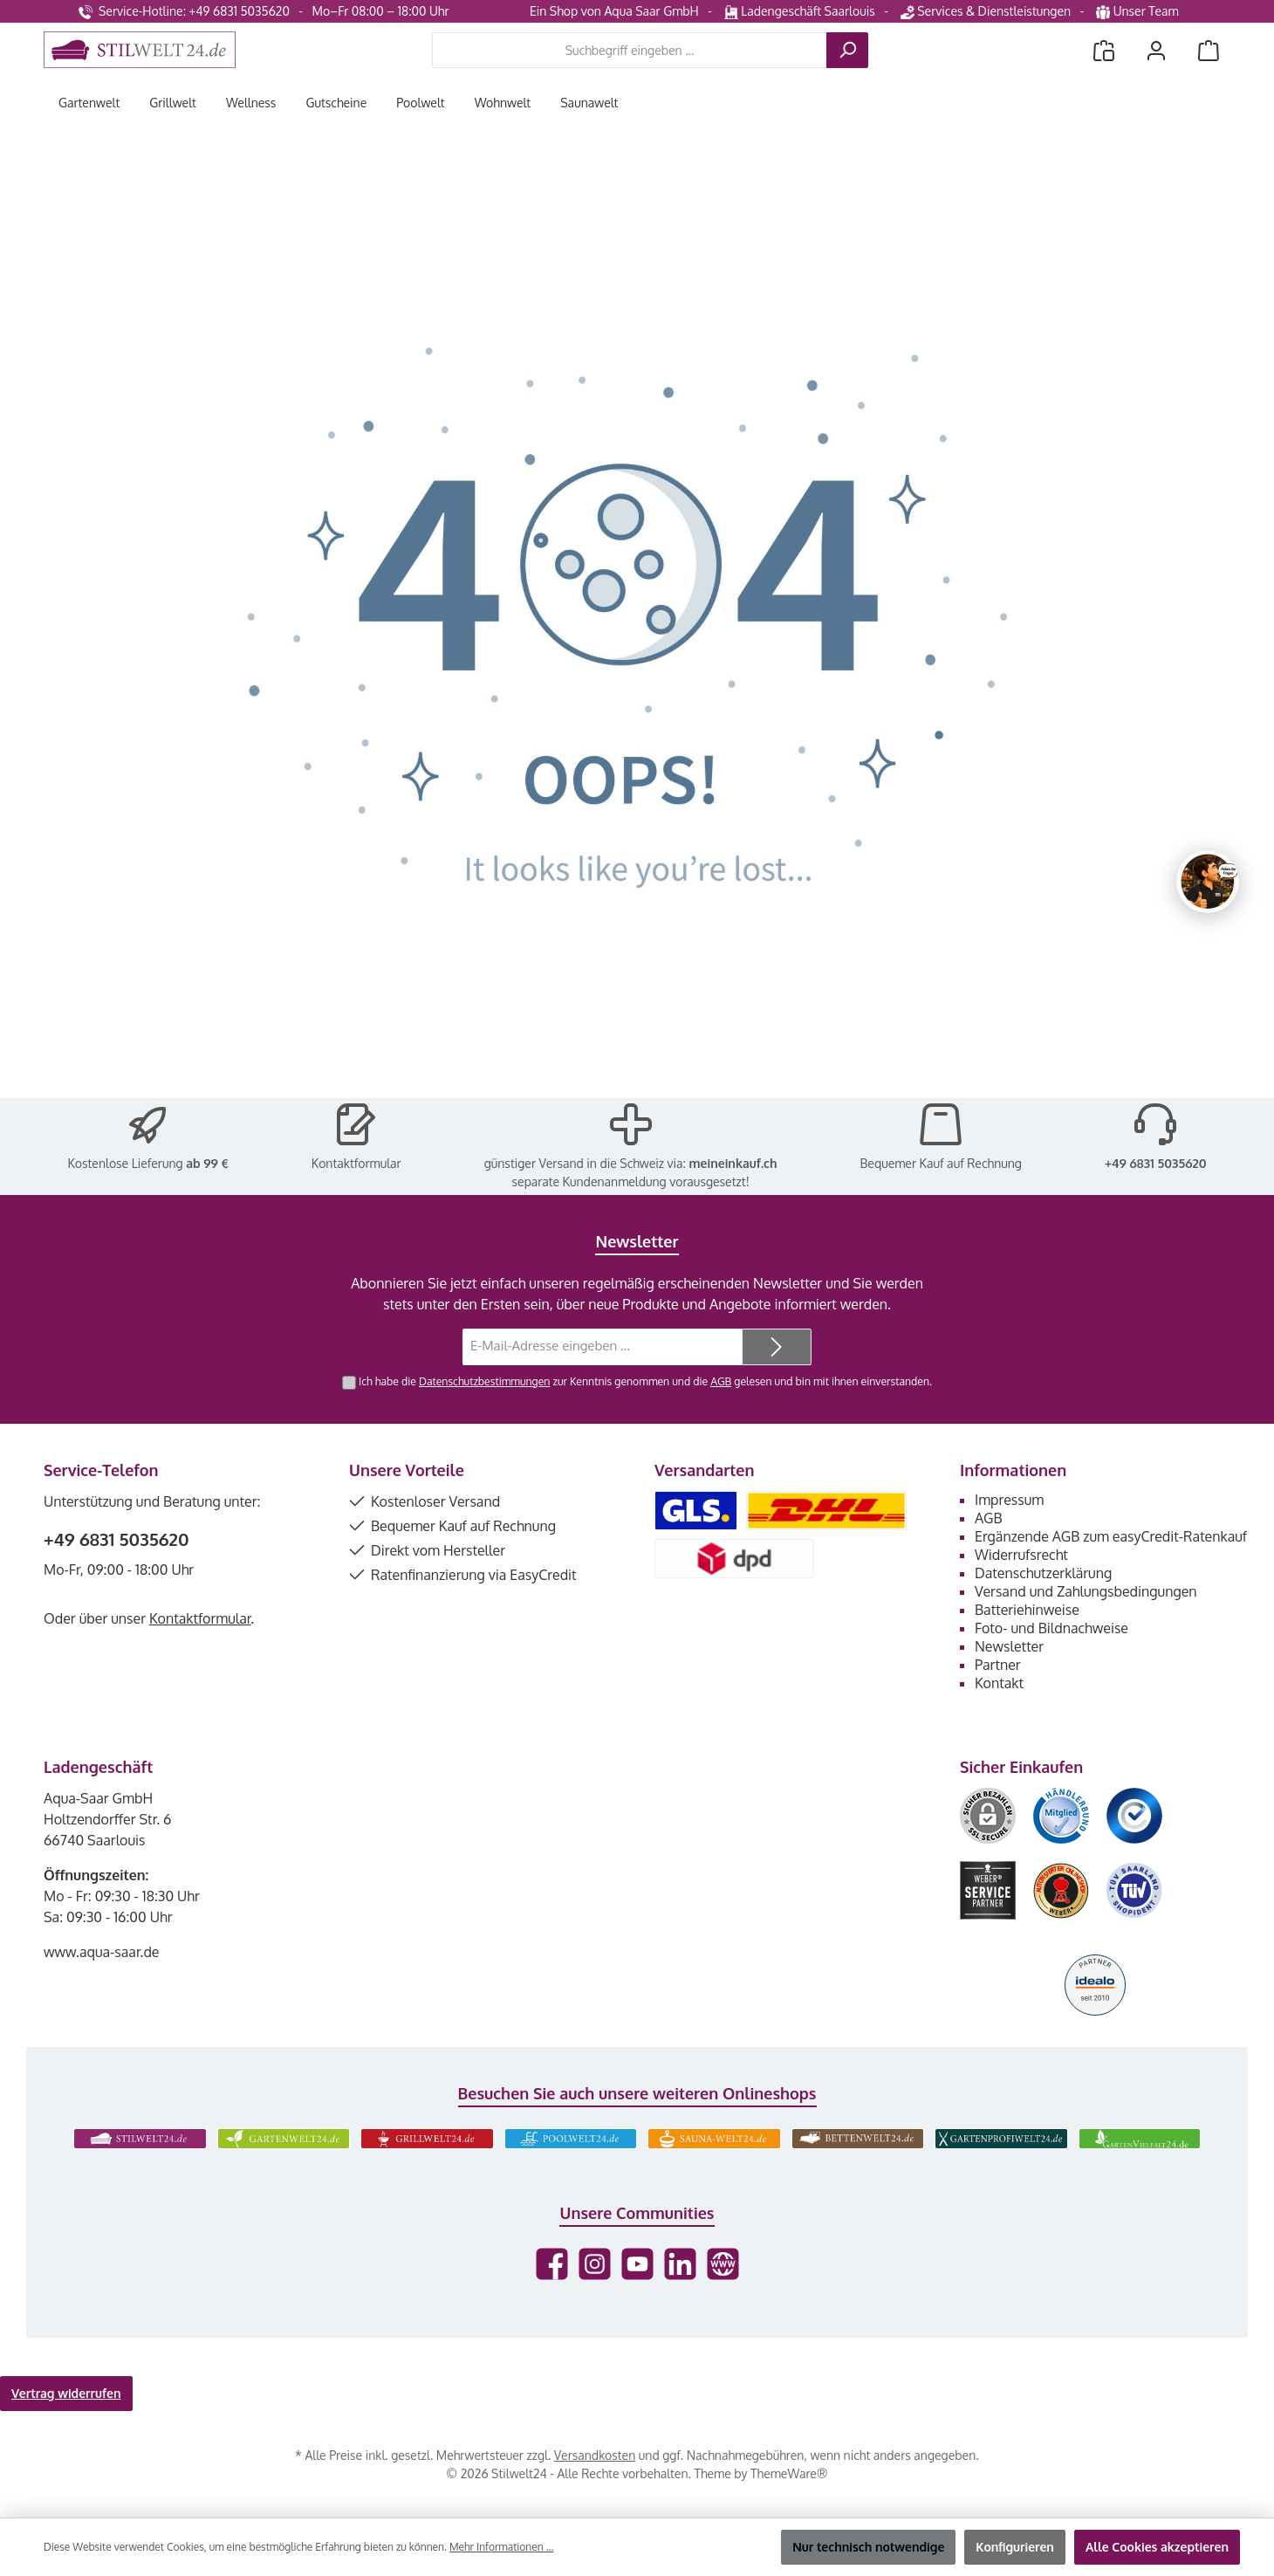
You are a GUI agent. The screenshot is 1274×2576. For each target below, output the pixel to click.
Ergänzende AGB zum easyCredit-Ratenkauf (1111, 1536)
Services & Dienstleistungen (986, 10)
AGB (720, 1381)
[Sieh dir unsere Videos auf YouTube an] (637, 2264)
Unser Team (1139, 10)
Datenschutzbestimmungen (484, 1381)
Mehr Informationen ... (501, 2546)
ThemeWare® (788, 2473)
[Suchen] (847, 50)
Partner (998, 1664)
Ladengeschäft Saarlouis (799, 10)
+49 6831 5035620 (1156, 1163)
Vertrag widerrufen (66, 2393)
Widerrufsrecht (1021, 1554)
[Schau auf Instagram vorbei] (594, 2264)
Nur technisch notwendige (868, 2546)
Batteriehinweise (1027, 1609)
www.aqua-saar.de (102, 1952)
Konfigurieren (1015, 2546)
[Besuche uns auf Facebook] (552, 2264)
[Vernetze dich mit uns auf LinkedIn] (680, 2264)
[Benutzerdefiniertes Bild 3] (1134, 1816)
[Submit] (777, 1347)
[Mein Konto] (1156, 50)
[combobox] (629, 50)
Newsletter (1009, 1646)
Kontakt (999, 1683)
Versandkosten (594, 2455)
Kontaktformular (356, 1163)
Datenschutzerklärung (1043, 1573)
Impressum (1009, 1499)
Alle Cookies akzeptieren (1157, 2546)
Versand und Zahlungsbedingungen (1086, 1591)
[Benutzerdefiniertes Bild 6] (1134, 1890)
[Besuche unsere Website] (723, 2264)
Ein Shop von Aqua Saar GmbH (614, 10)
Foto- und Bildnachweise (1051, 1628)
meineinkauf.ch (732, 1163)
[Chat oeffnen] (1207, 881)
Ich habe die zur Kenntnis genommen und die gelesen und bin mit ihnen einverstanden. (645, 1381)
